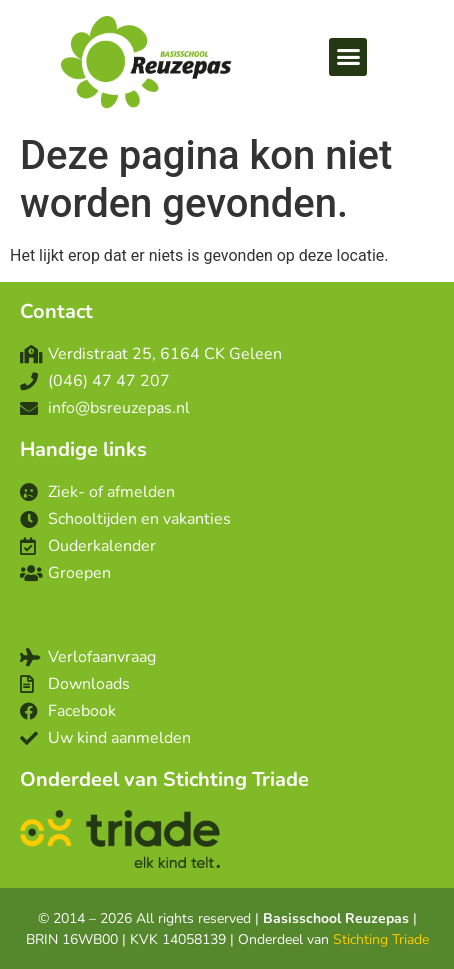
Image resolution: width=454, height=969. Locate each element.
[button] (348, 57)
